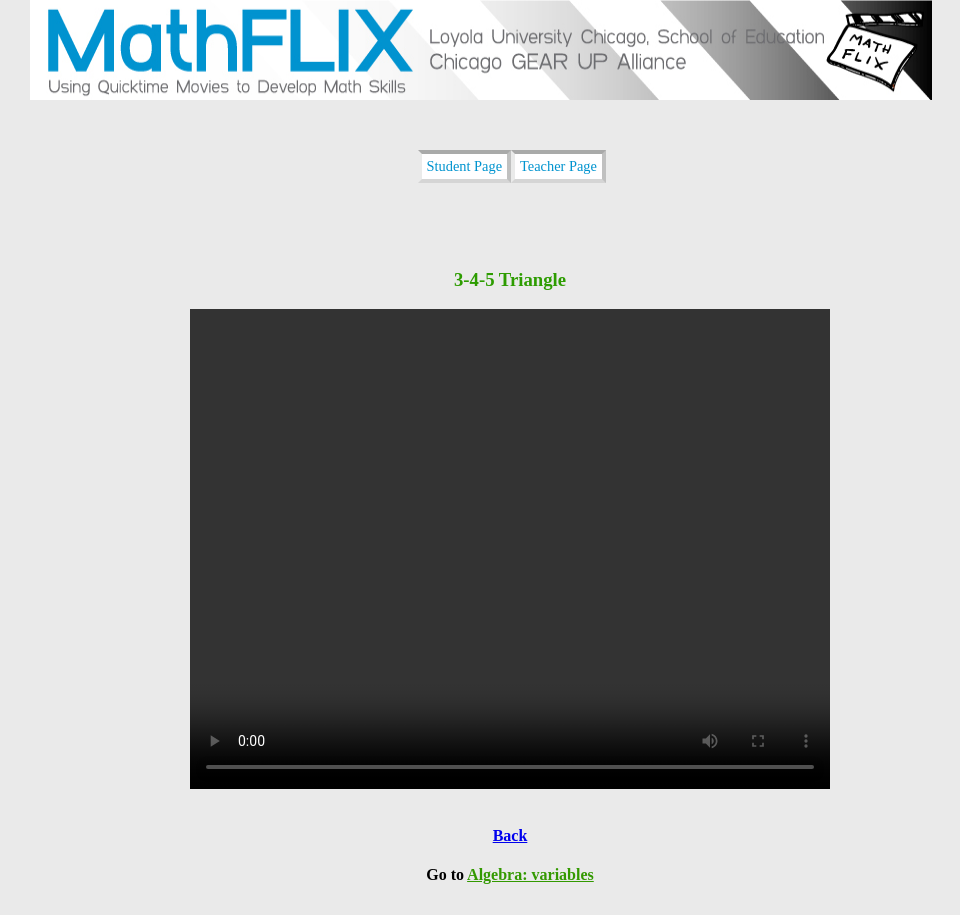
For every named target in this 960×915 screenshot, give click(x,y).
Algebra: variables (530, 874)
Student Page (465, 166)
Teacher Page (558, 166)
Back (510, 835)
